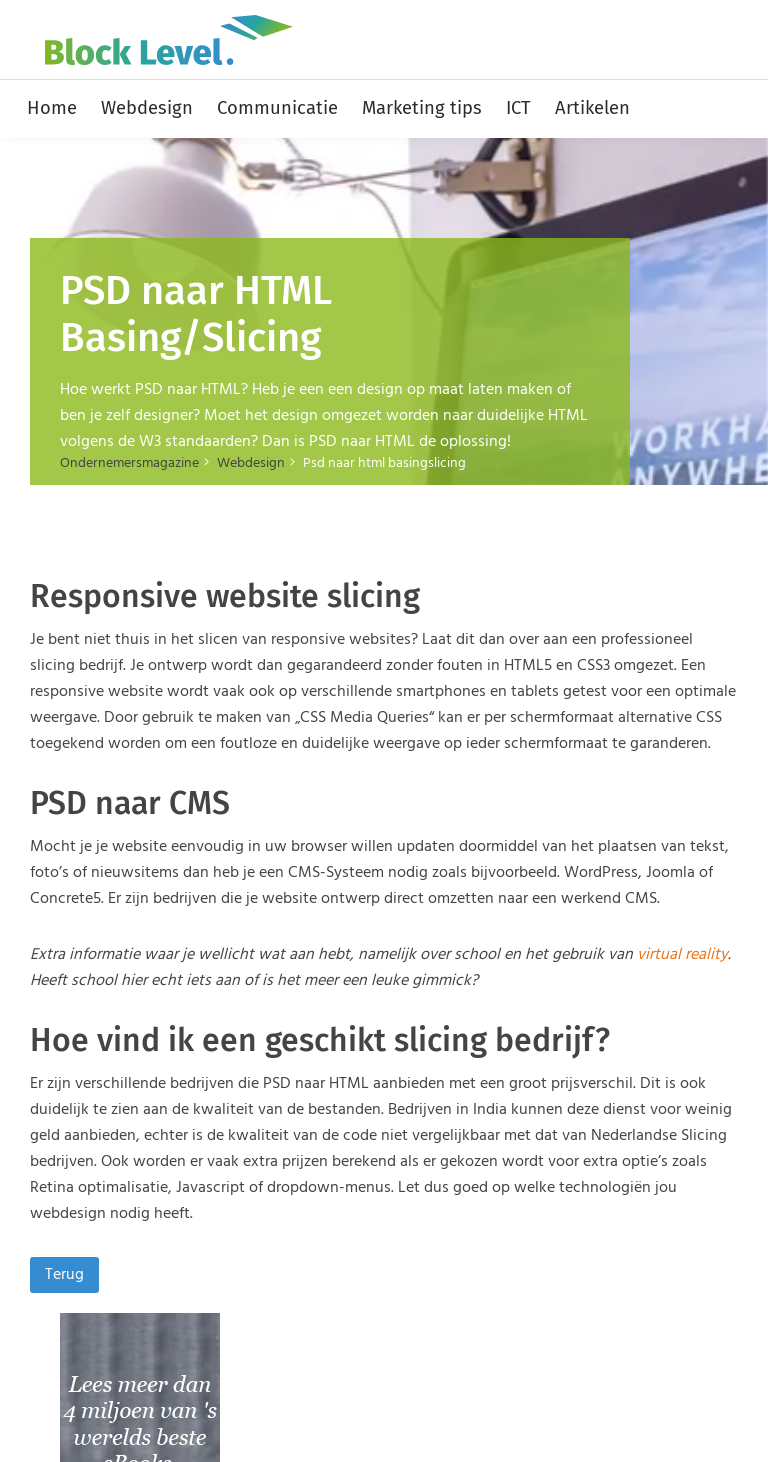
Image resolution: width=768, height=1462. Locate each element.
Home (52, 108)
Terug (64, 1275)
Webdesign (147, 108)
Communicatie (277, 108)
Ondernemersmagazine (129, 463)
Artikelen (592, 108)
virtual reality (682, 955)
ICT (518, 108)
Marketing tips (422, 108)
